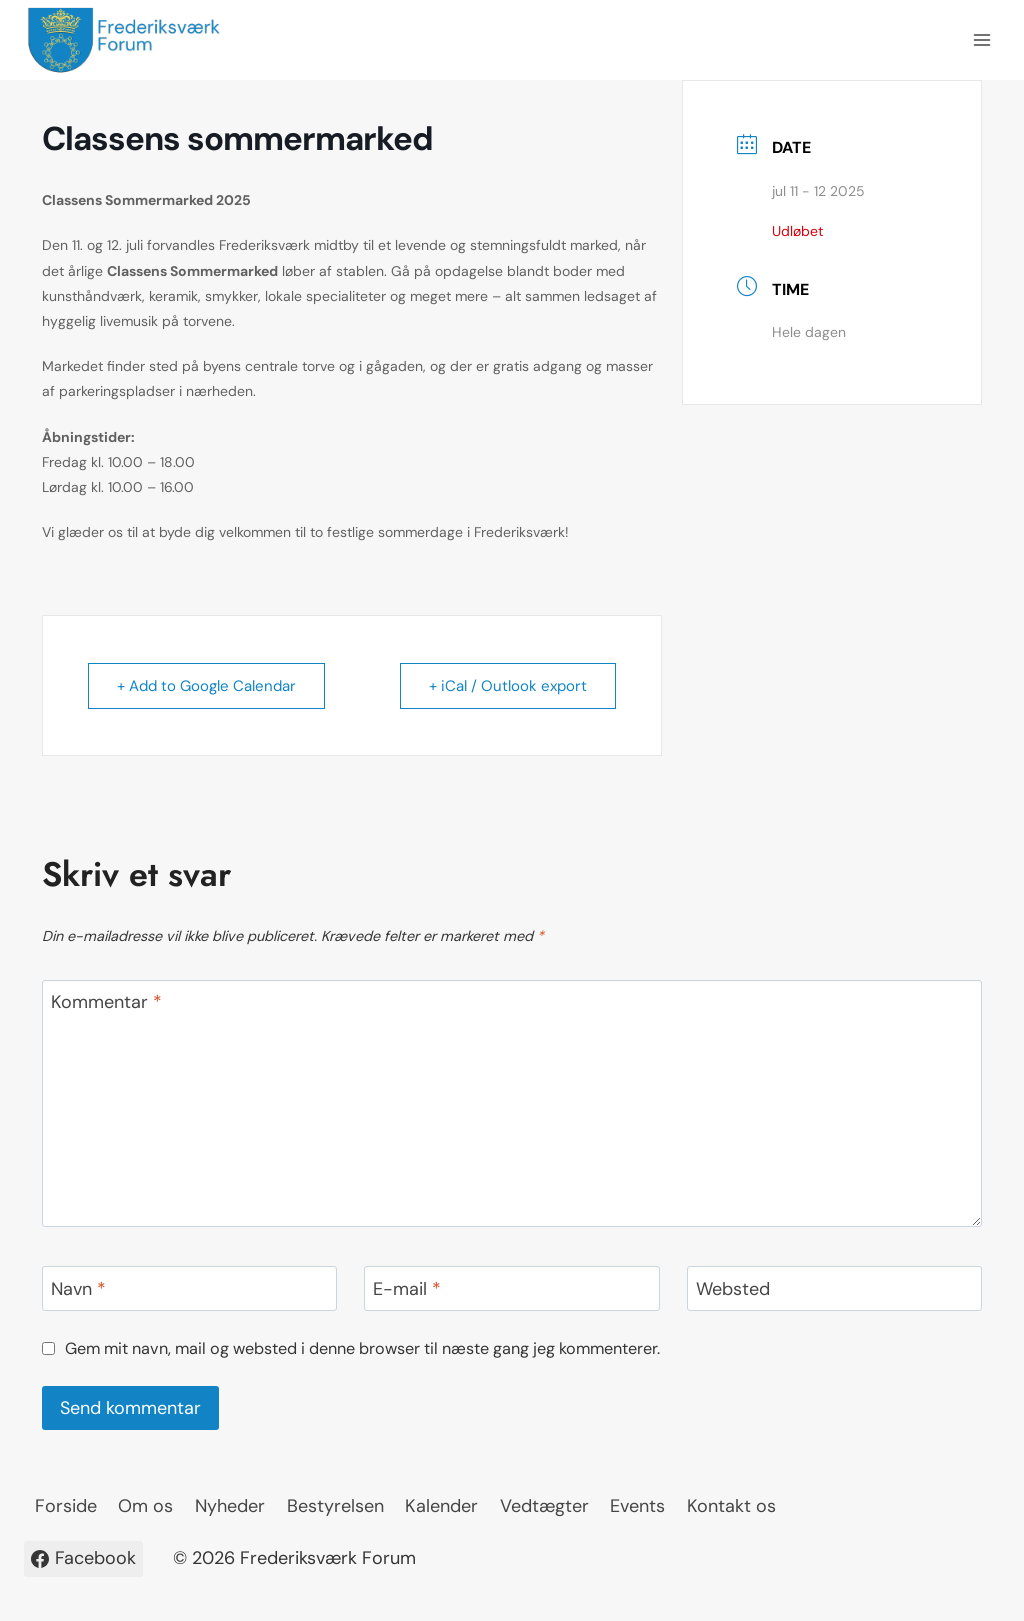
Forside (66, 1506)
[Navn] (189, 1288)
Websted (733, 1289)
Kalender (441, 1506)
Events (637, 1506)
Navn (78, 1289)
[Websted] (834, 1288)
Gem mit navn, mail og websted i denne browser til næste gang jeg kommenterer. (362, 1348)
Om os (145, 1506)
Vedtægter (544, 1506)
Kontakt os (731, 1506)
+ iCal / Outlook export (508, 686)
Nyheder (230, 1506)
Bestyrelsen (335, 1506)
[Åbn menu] (981, 39)
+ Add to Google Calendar (206, 686)
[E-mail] (511, 1288)
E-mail (407, 1289)
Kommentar (106, 1003)
